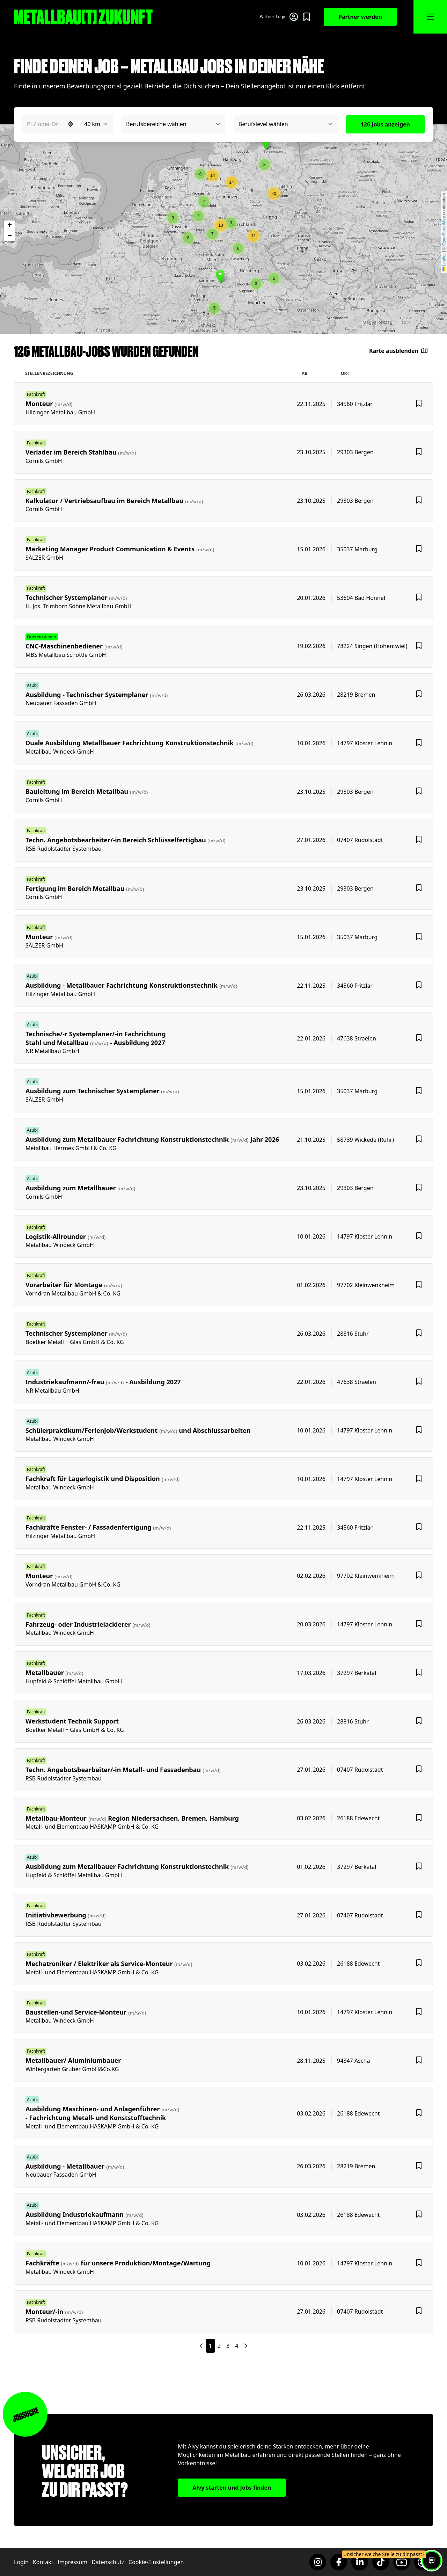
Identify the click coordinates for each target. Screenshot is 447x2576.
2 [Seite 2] (219, 2346)
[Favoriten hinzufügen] (419, 404)
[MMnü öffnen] (430, 17)
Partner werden (360, 17)
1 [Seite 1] (210, 2346)
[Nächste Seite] (201, 2346)
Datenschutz (107, 2562)
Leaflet (443, 262)
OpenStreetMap (443, 231)
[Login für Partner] (278, 17)
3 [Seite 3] (227, 2346)
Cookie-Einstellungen (156, 2562)
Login (21, 2562)
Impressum (72, 2562)
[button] (173, 218)
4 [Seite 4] (236, 2346)
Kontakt (43, 2562)
